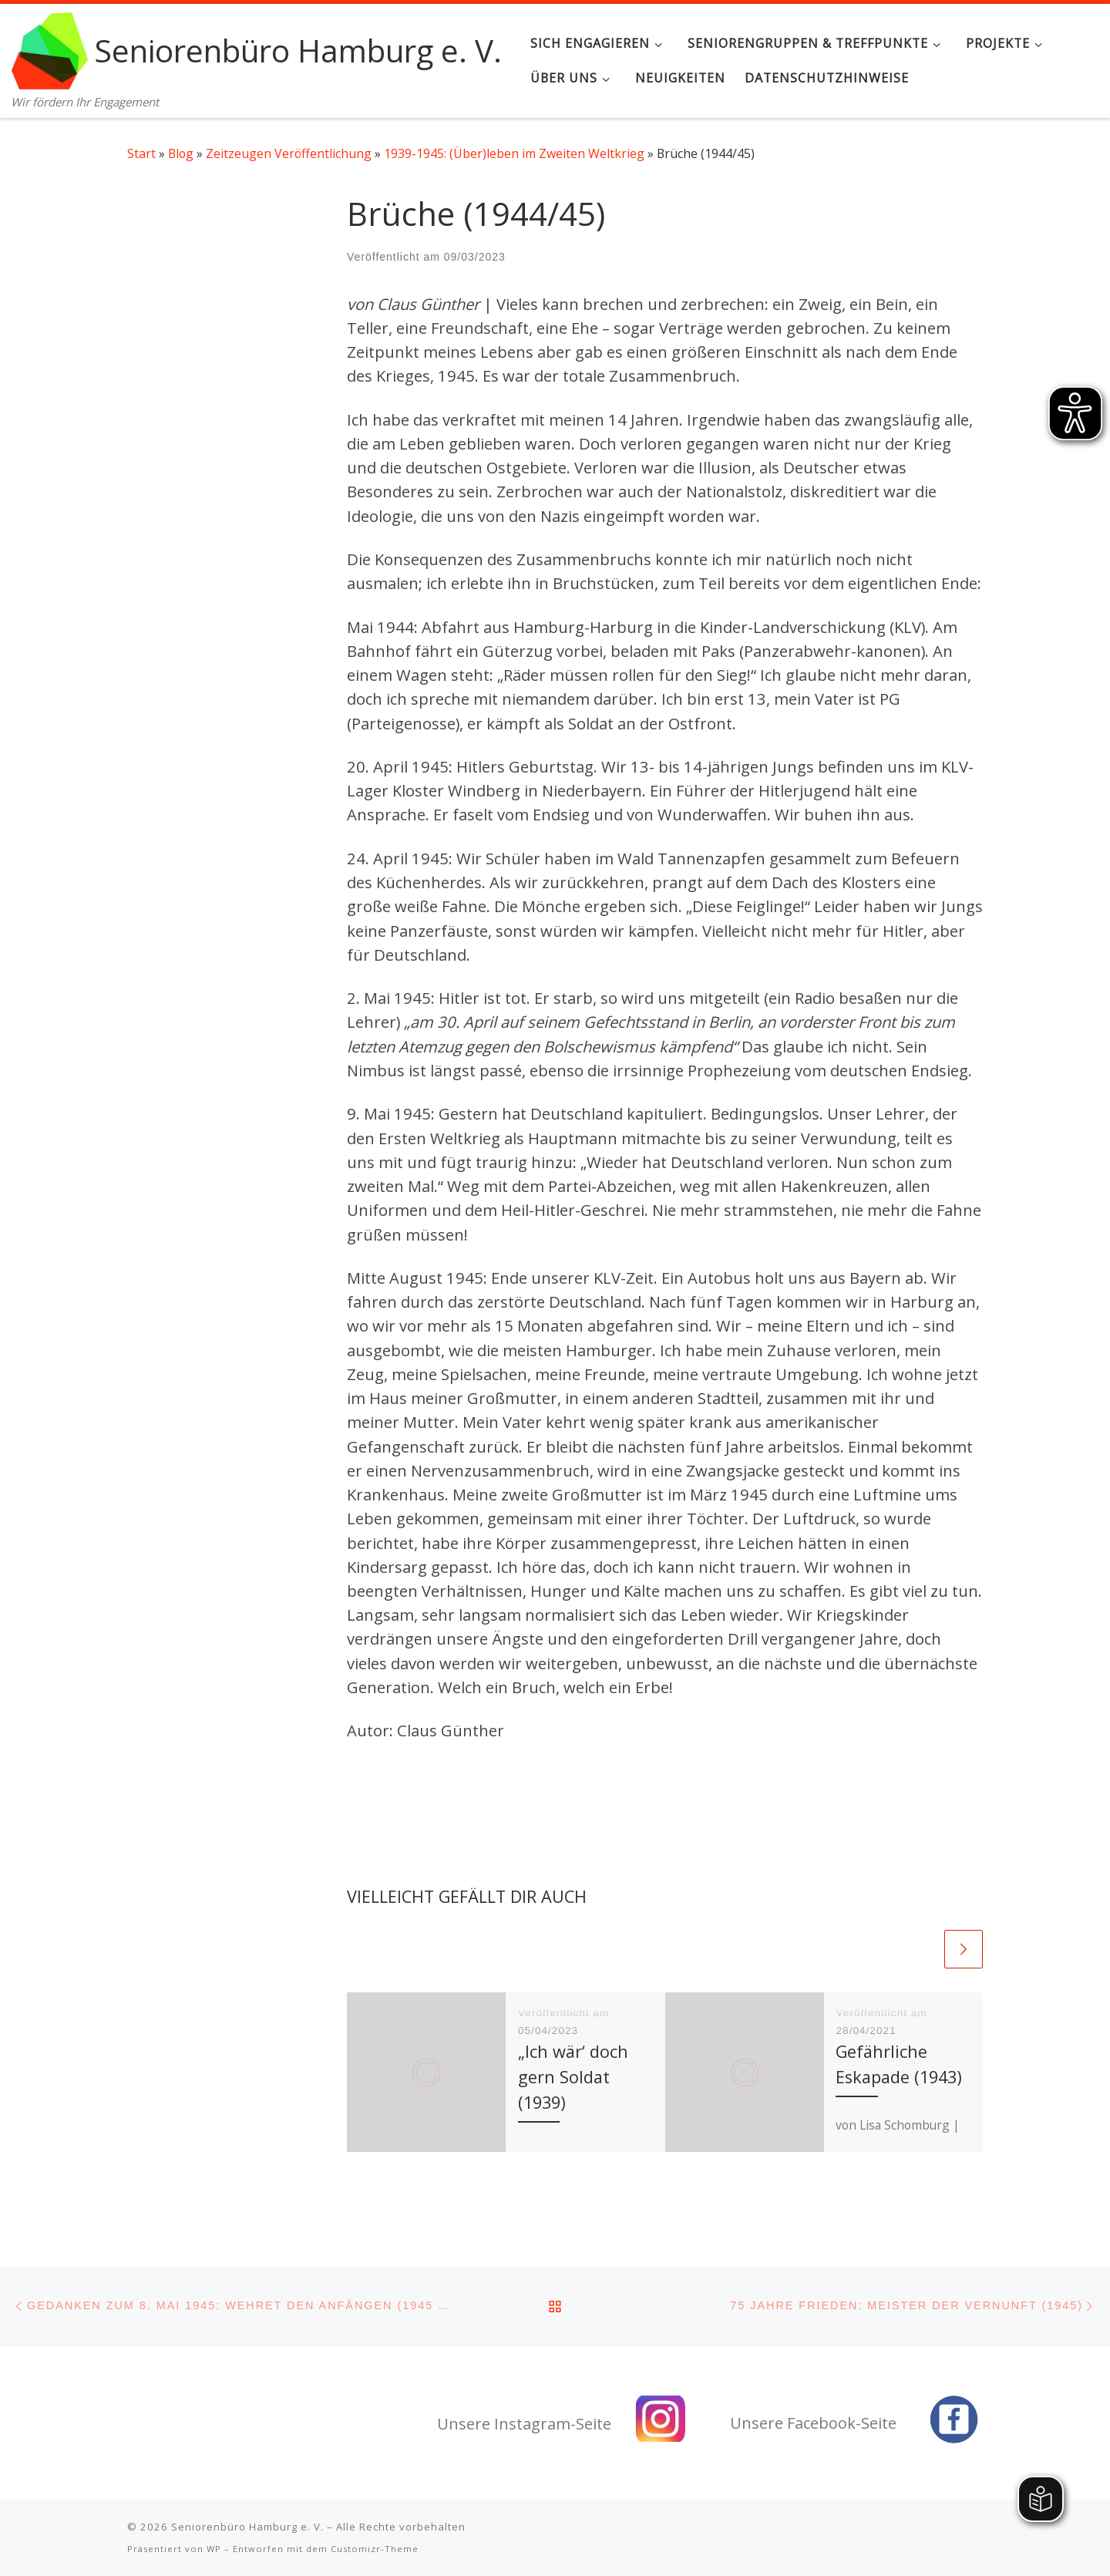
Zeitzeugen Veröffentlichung (289, 153)
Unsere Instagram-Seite (524, 2423)
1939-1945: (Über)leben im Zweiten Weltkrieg (514, 153)
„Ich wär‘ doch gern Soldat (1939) (573, 2076)
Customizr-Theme (375, 2548)
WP (214, 2548)
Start (141, 153)
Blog (180, 153)
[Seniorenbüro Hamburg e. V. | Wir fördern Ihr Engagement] (50, 47)
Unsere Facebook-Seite (813, 2423)
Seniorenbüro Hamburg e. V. (247, 2527)
